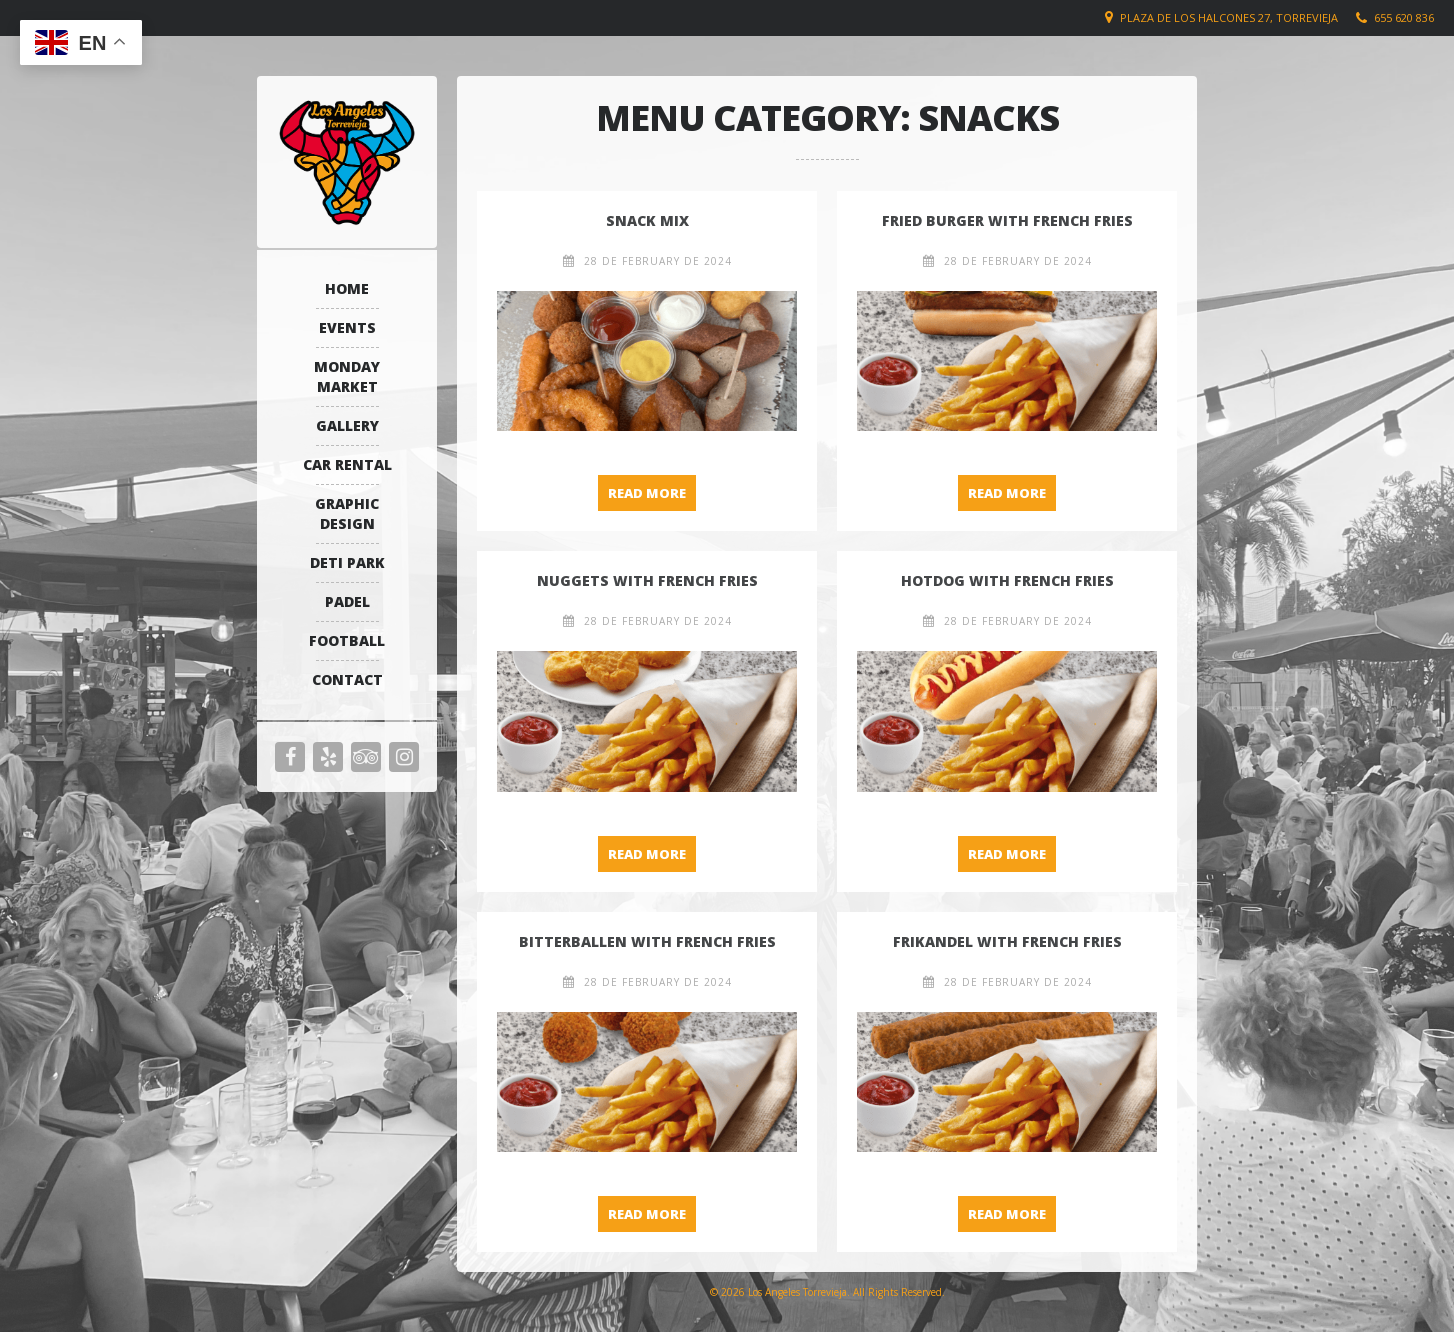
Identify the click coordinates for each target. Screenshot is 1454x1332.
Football (347, 640)
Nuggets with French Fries (647, 580)
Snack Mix (647, 220)
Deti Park (347, 562)
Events (347, 327)
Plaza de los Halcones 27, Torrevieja (1229, 17)
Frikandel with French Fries (1007, 941)
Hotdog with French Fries (1007, 580)
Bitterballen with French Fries (647, 941)
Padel (347, 601)
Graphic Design (347, 513)
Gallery (347, 425)
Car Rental (347, 464)
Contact (347, 679)
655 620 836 (1404, 17)
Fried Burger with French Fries (1007, 220)
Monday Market (347, 376)
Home (347, 288)
